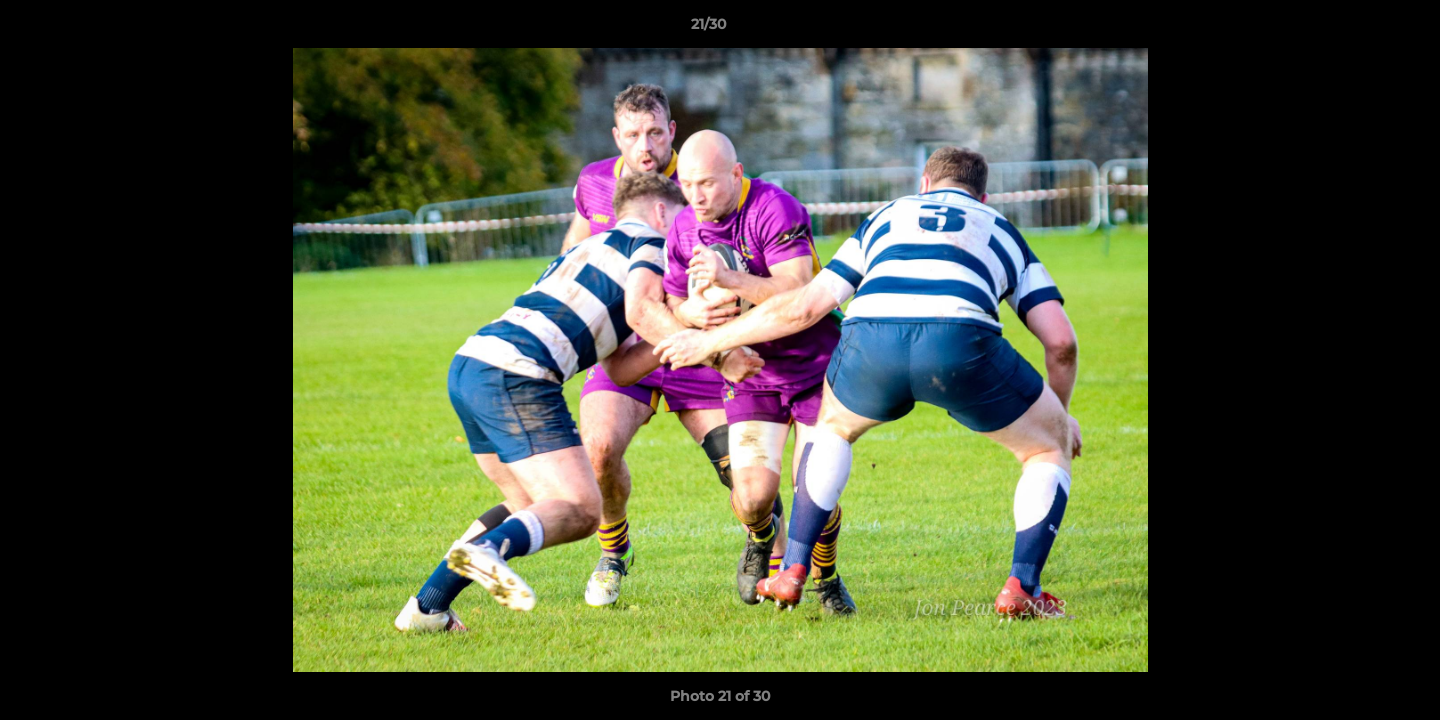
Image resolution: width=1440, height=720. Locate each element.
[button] (1356, 29)
